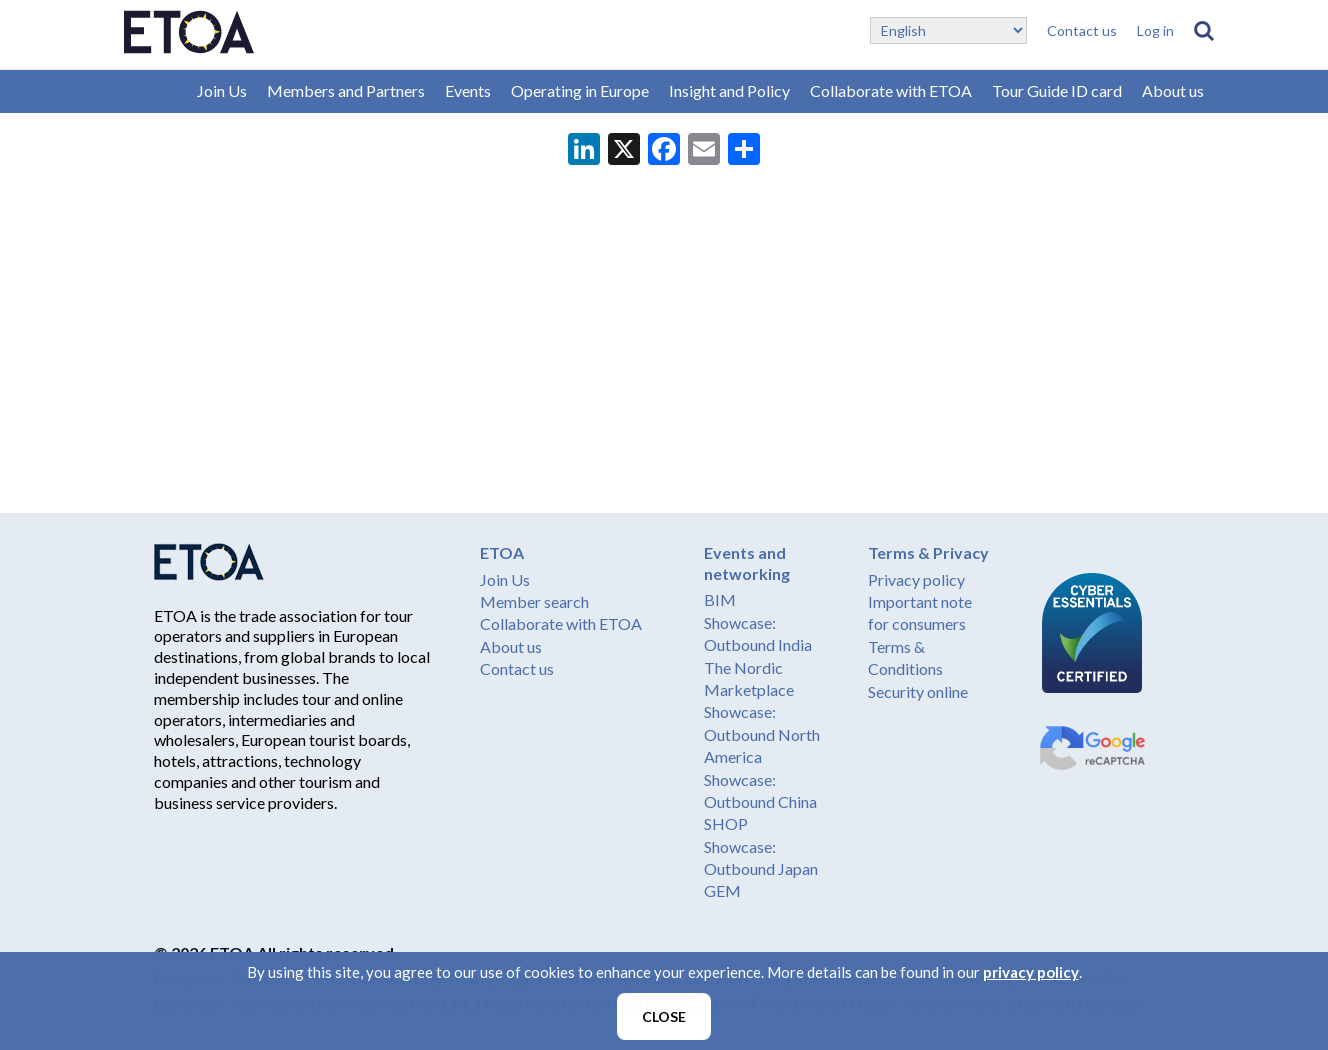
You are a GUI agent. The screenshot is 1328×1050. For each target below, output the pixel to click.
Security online (918, 691)
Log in (1155, 30)
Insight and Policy (729, 90)
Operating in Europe (580, 90)
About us (1173, 90)
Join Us (222, 90)
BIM (720, 599)
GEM (722, 890)
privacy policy (1031, 972)
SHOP (726, 823)
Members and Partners (346, 90)
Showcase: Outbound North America (762, 734)
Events (468, 90)
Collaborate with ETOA (891, 90)
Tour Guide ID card (1057, 90)
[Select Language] (948, 30)
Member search (534, 601)
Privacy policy (916, 579)
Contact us (1082, 30)
